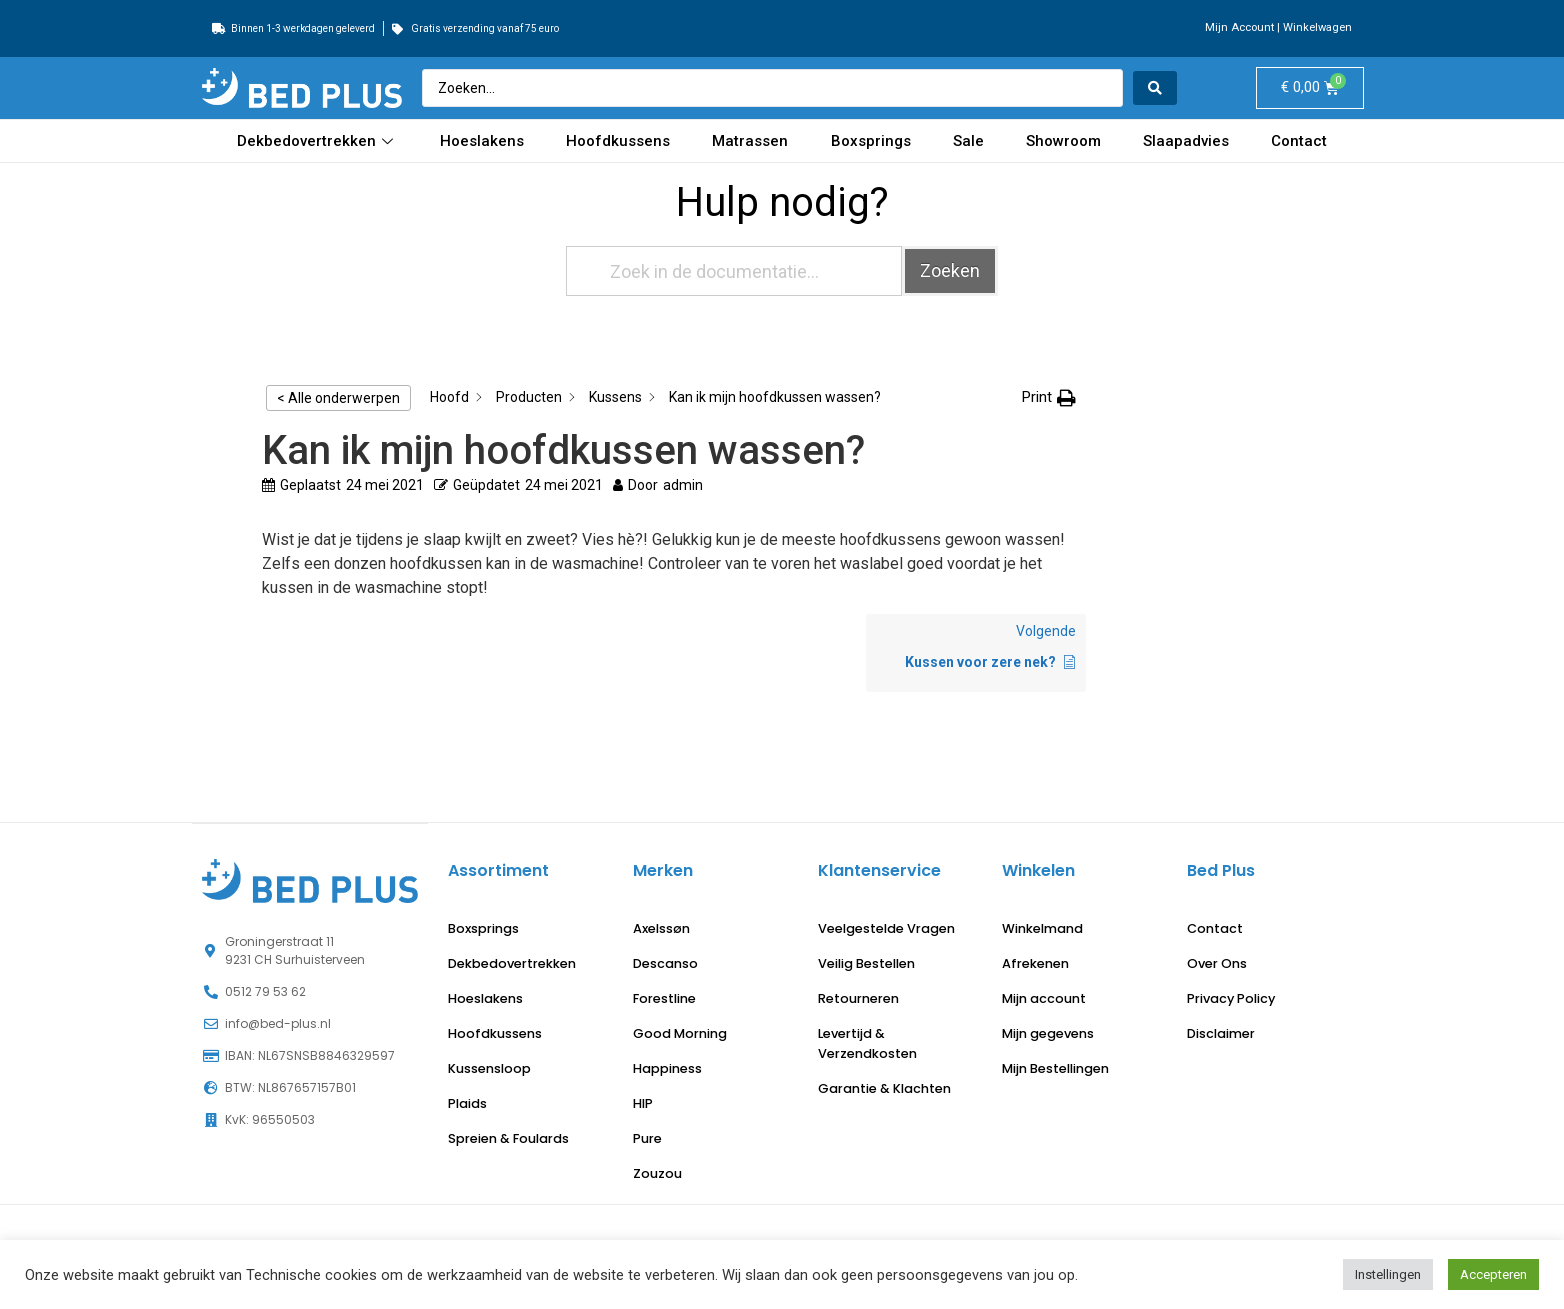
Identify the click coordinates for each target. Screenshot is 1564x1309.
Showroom (1063, 141)
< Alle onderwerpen (338, 398)
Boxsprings (871, 141)
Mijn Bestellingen (1055, 1068)
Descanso (665, 963)
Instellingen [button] (1388, 1274)
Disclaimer (1221, 1033)
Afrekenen (1035, 963)
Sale (968, 141)
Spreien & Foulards (508, 1138)
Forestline (664, 998)
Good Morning (680, 1033)
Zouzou (657, 1173)
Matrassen (750, 141)
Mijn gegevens (1048, 1033)
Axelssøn (661, 928)
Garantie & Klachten (884, 1088)
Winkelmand (1042, 928)
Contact (1299, 141)
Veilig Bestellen (866, 963)
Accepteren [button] (1493, 1274)
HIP (643, 1103)
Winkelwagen (1317, 27)
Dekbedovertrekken (317, 141)
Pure (647, 1138)
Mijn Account (1239, 27)
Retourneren (858, 998)
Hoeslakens (482, 141)
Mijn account (1044, 998)
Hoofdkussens (618, 141)
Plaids (467, 1103)
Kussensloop (489, 1068)
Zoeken (950, 270)
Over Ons (1217, 963)
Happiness (667, 1068)
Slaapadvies (1186, 141)
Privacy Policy (1231, 998)
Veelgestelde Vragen (886, 928)
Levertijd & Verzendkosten (867, 1043)
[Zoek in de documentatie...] (734, 271)
